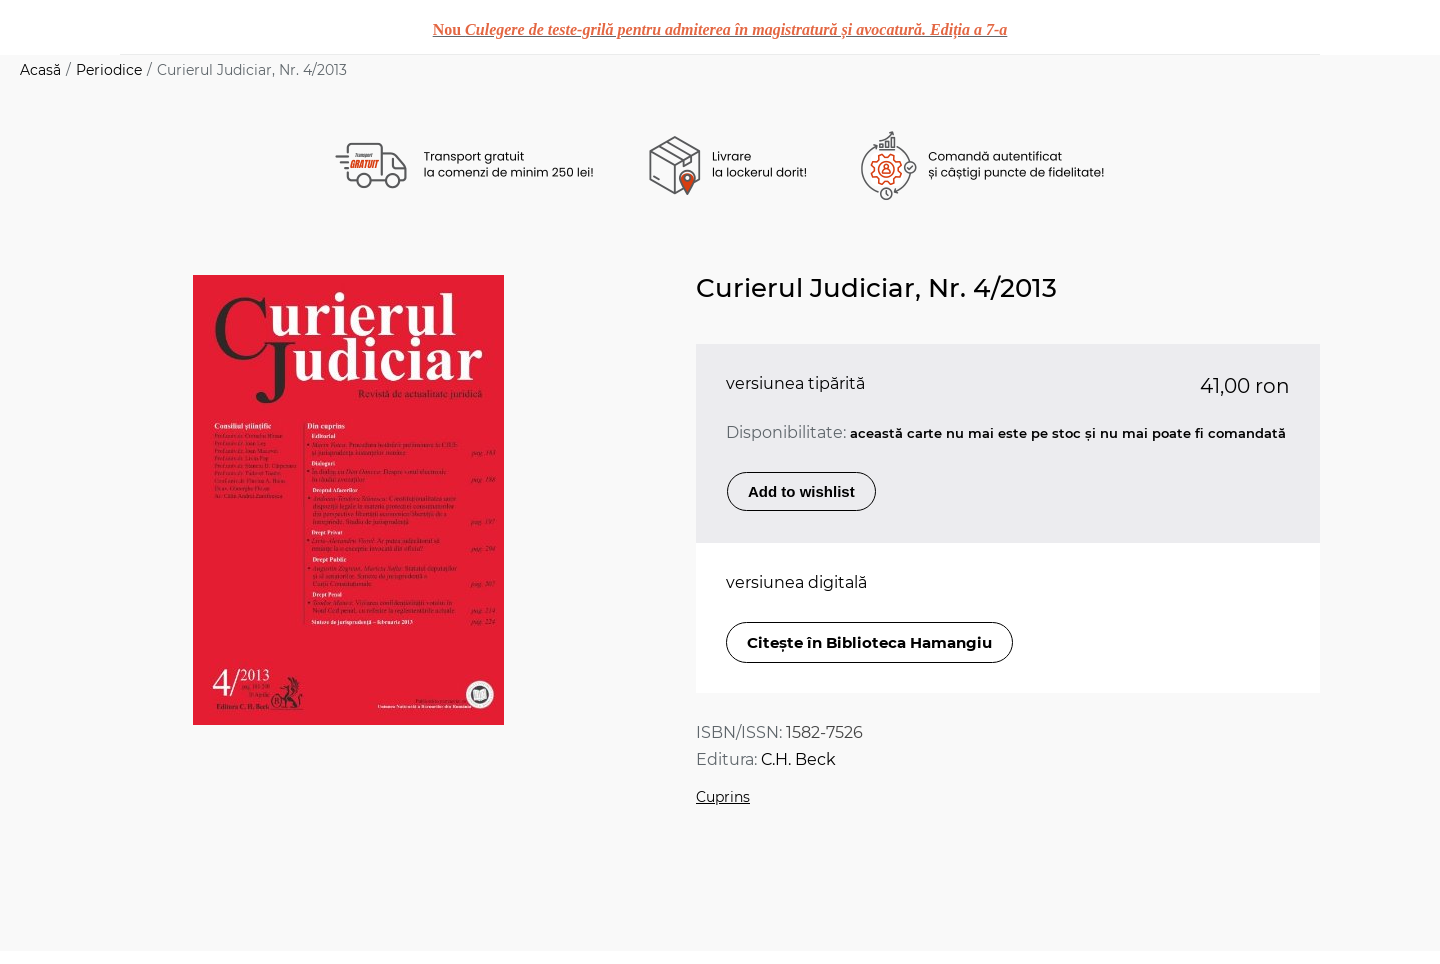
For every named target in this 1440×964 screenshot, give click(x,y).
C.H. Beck (798, 759)
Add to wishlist (801, 491)
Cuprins (723, 797)
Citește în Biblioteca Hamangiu (869, 642)
